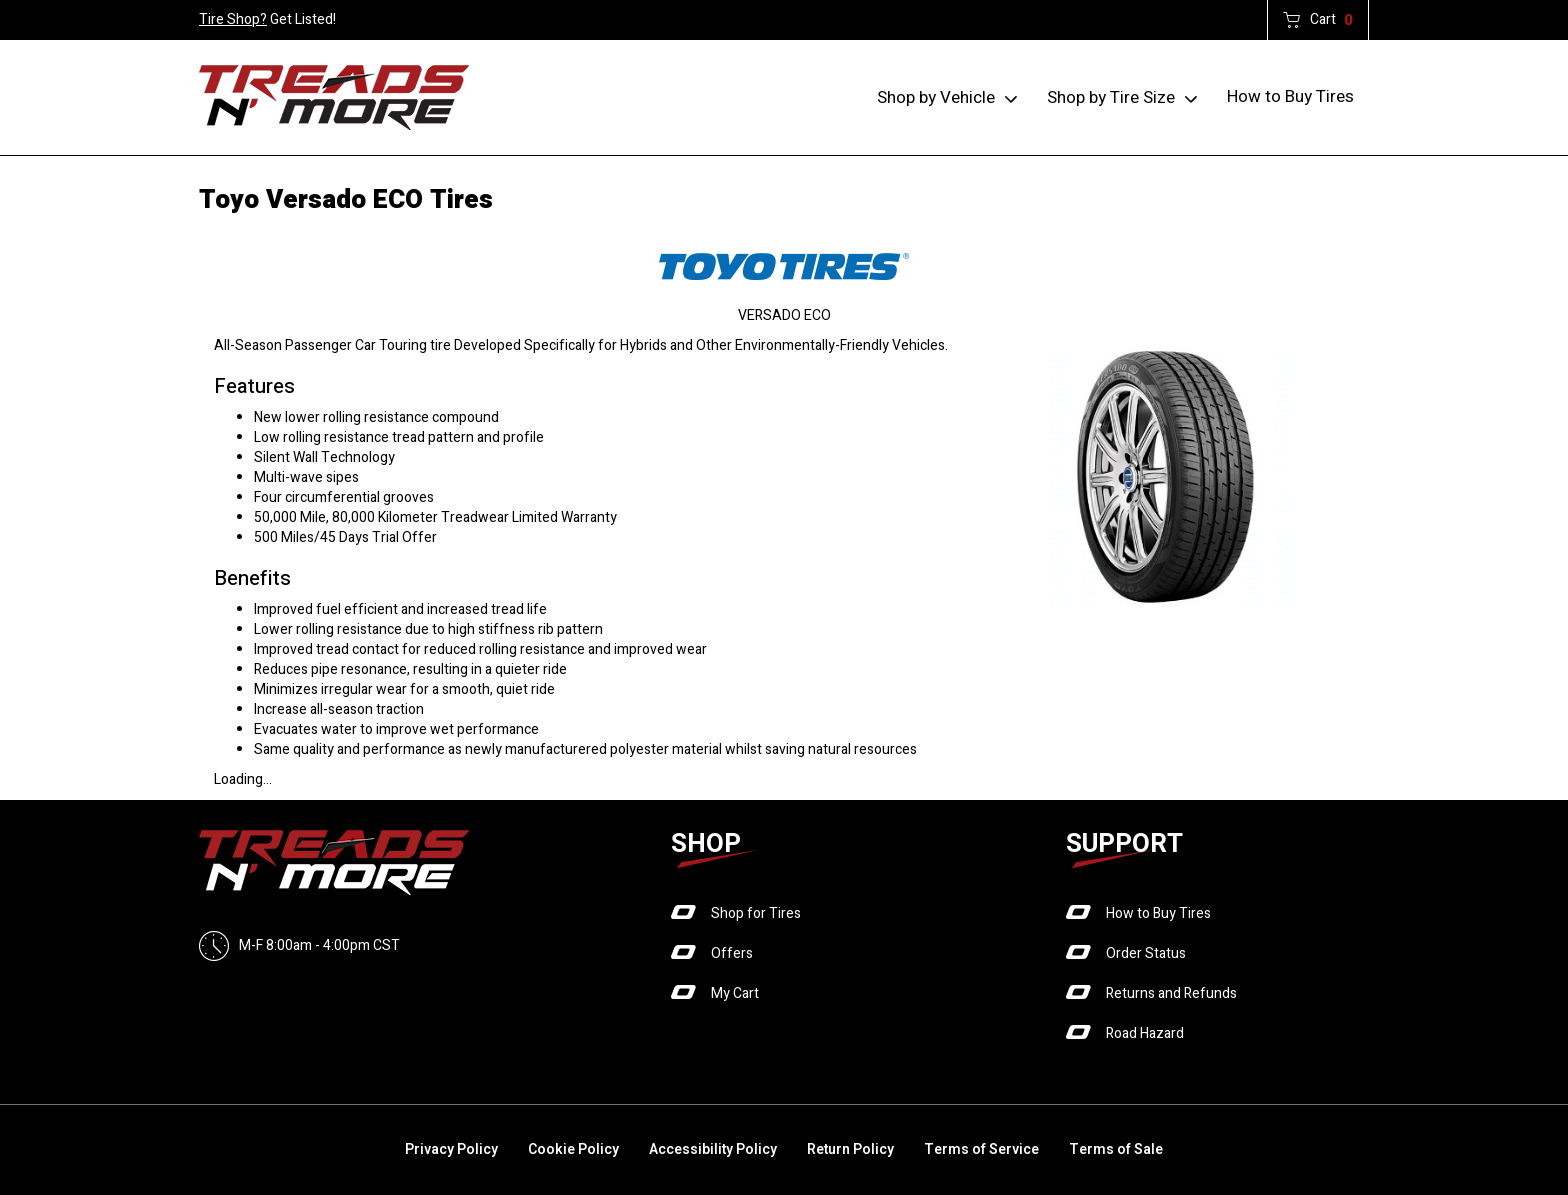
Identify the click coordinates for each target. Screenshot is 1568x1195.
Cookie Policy (573, 1149)
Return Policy (850, 1149)
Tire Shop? (233, 19)
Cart (1331, 20)
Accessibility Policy (713, 1149)
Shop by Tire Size (1111, 97)
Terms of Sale (1116, 1149)
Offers (732, 953)
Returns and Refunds (1171, 993)
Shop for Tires (756, 913)
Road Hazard (1145, 1033)
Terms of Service (981, 1149)
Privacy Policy (451, 1149)
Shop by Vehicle (936, 97)
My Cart (735, 993)
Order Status (1146, 953)
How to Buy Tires (1290, 96)
